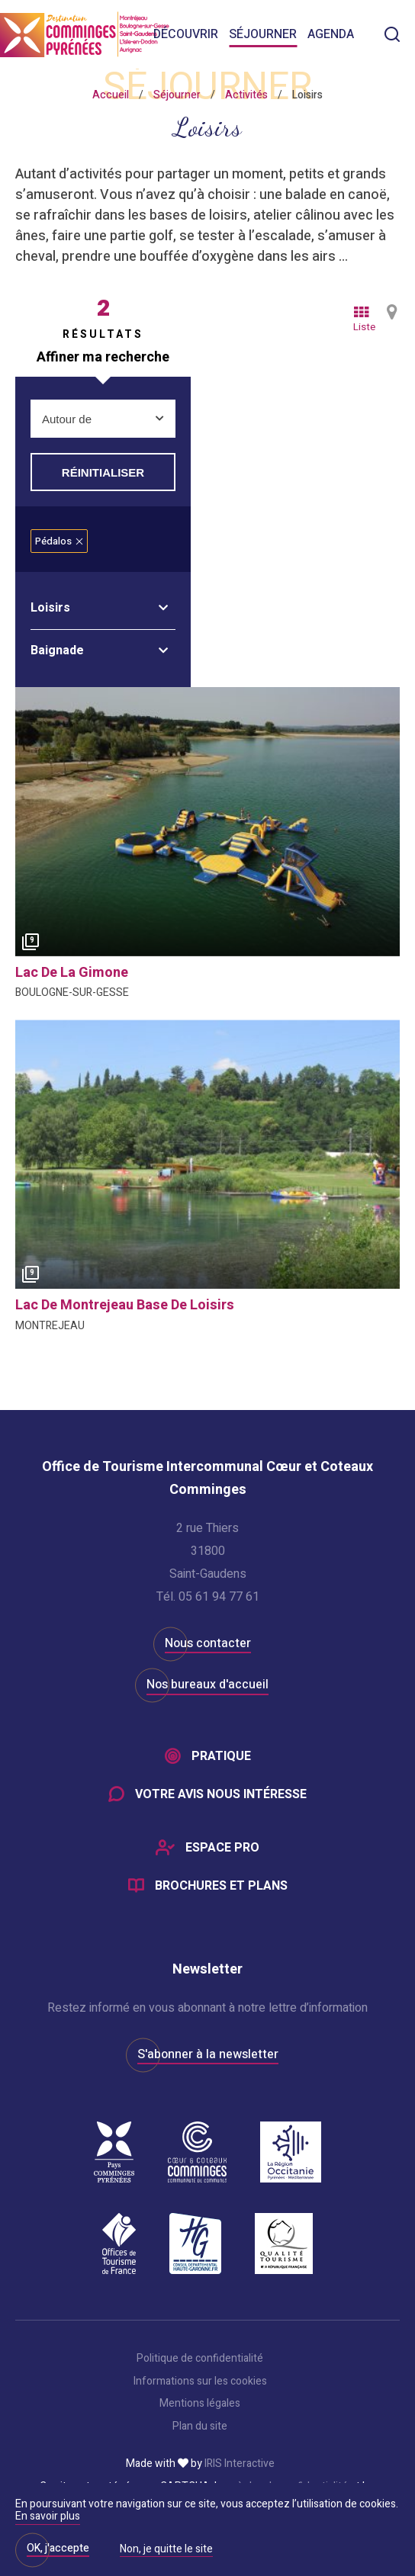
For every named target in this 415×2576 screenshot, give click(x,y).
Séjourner (263, 34)
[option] (207, 821)
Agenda (330, 34)
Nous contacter (208, 1643)
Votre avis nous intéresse (221, 1794)
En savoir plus (47, 2516)
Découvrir (185, 34)
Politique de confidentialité (200, 2358)
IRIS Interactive (239, 2464)
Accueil (110, 95)
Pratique (221, 1756)
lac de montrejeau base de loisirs (124, 1305)
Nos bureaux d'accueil (207, 1684)
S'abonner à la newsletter (207, 2054)
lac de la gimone (71, 972)
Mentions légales (199, 2403)
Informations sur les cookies (200, 2381)
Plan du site (199, 2426)
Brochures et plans (221, 1886)
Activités (246, 95)
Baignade (57, 650)
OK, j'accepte (58, 2548)
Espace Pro (222, 1848)
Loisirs (50, 608)
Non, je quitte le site (166, 2550)
